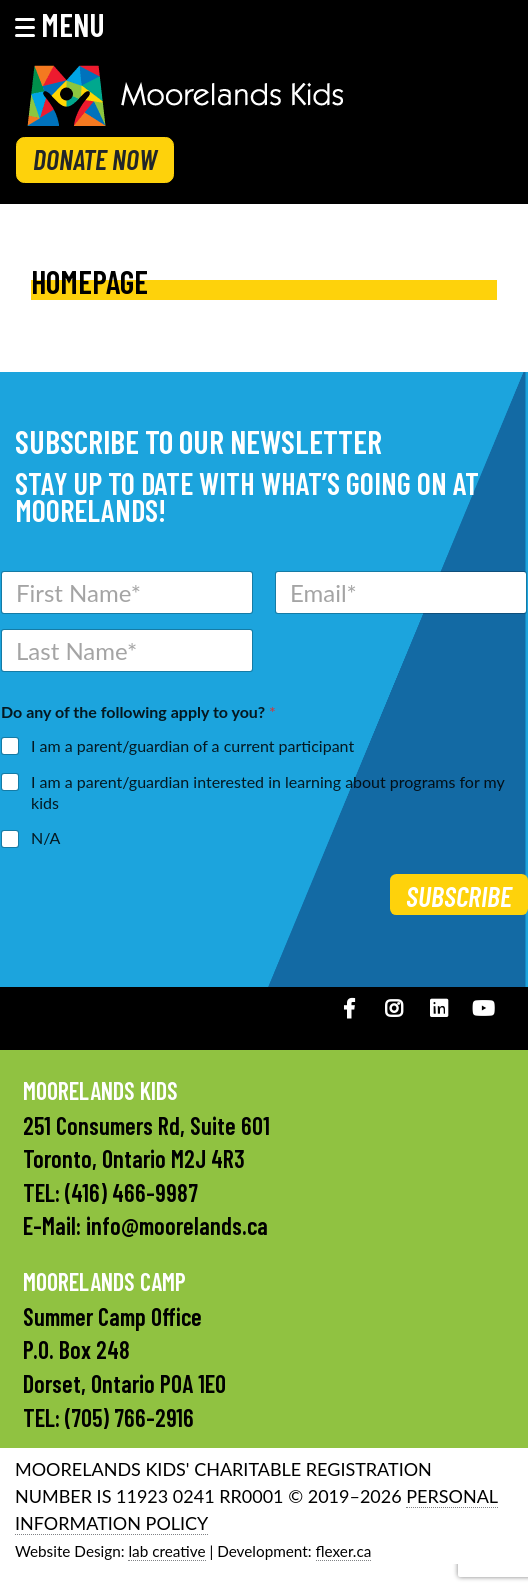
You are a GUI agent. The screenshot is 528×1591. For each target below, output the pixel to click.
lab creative (166, 1551)
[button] (73, 24)
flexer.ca (344, 1551)
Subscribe (459, 896)
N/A (45, 837)
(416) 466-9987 (131, 1192)
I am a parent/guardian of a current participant (192, 745)
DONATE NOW (95, 159)
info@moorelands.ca (177, 1225)
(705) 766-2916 (129, 1417)
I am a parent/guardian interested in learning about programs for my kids (267, 792)
